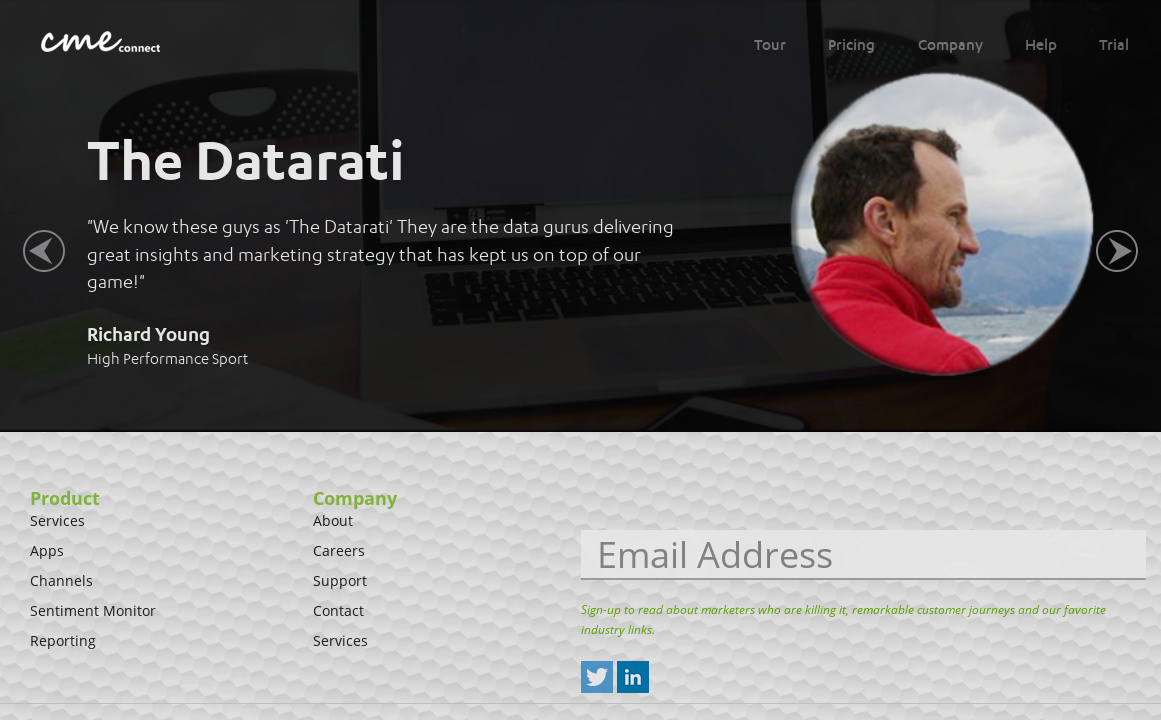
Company (950, 45)
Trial (1114, 45)
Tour (770, 45)
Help (1041, 45)
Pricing (851, 45)
